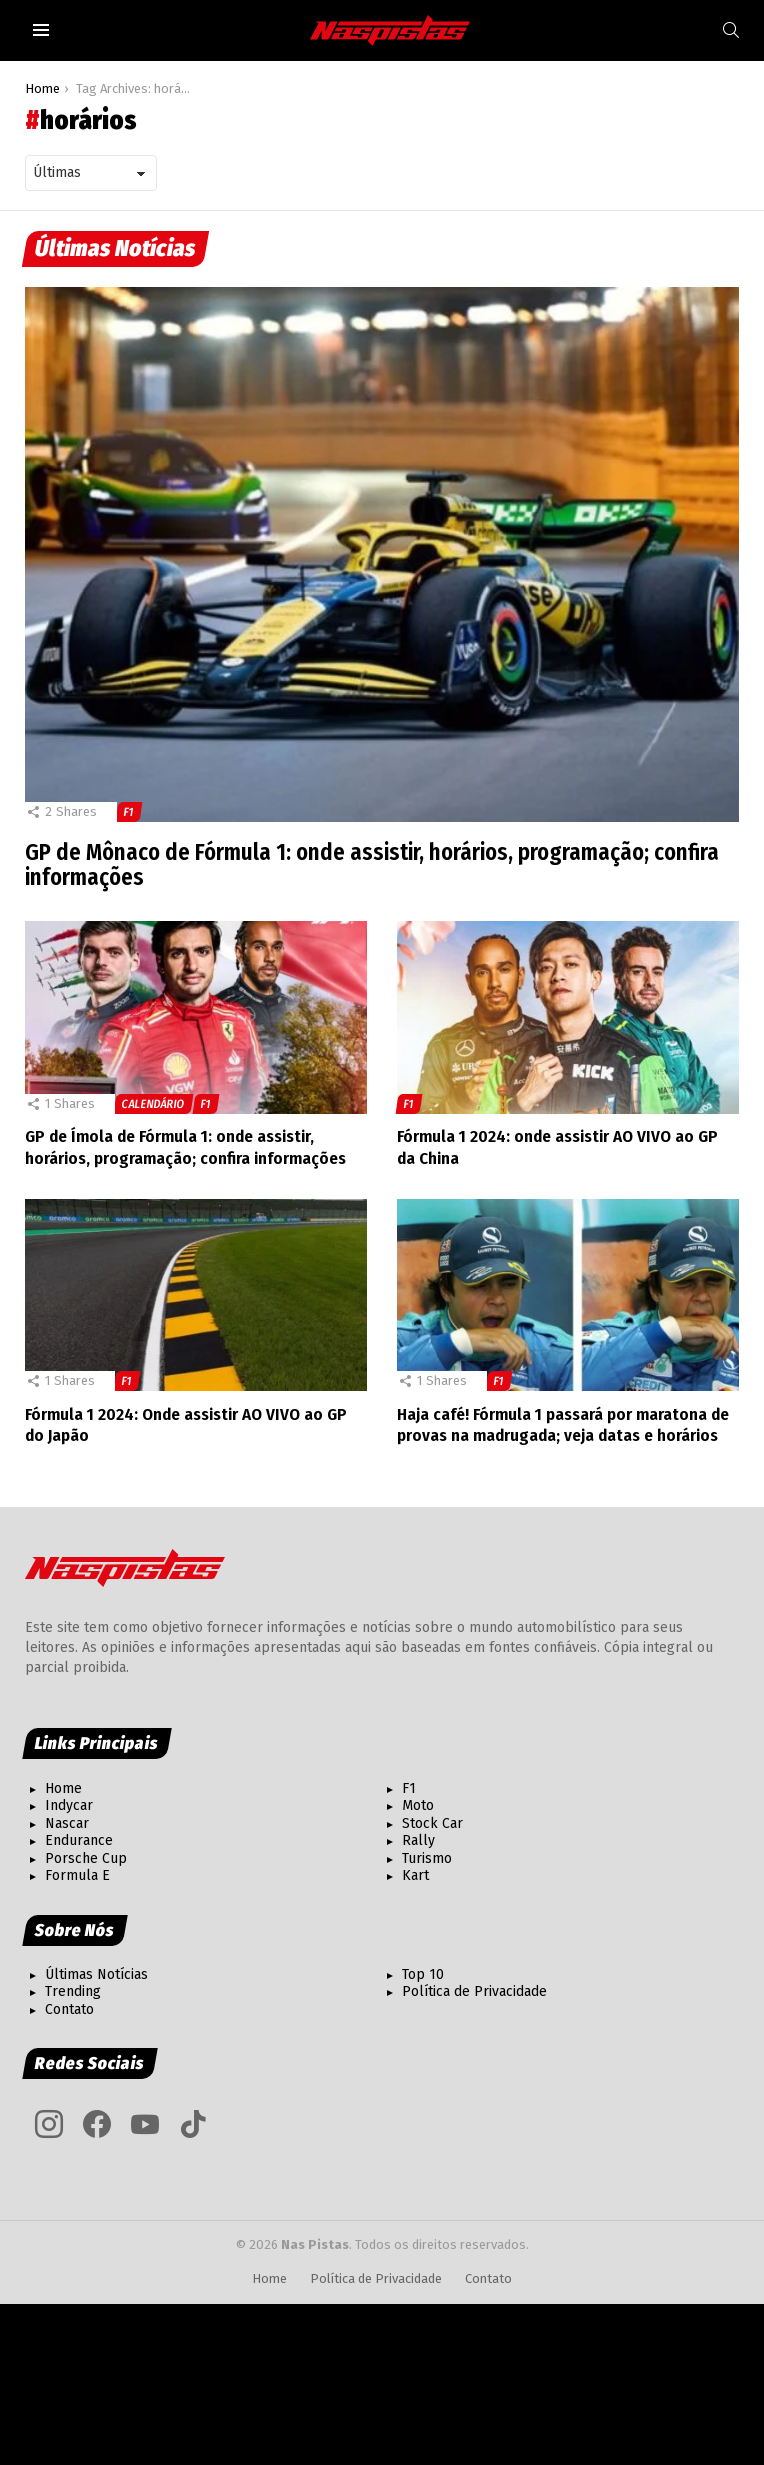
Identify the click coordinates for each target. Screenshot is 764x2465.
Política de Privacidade (474, 1991)
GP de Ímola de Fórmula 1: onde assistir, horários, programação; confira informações (185, 1147)
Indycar (69, 1805)
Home (63, 1788)
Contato (69, 2009)
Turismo (427, 1858)
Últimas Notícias (96, 1974)
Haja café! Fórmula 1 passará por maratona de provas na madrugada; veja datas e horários (563, 1425)
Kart (415, 1875)
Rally (418, 1840)
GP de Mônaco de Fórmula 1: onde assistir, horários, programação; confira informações (376, 865)
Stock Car (432, 1823)
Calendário (153, 1104)
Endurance (79, 1840)
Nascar (67, 1823)
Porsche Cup (86, 1858)
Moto (418, 1805)
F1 (129, 812)
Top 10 (423, 1974)
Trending (73, 1991)
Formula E (77, 1875)
